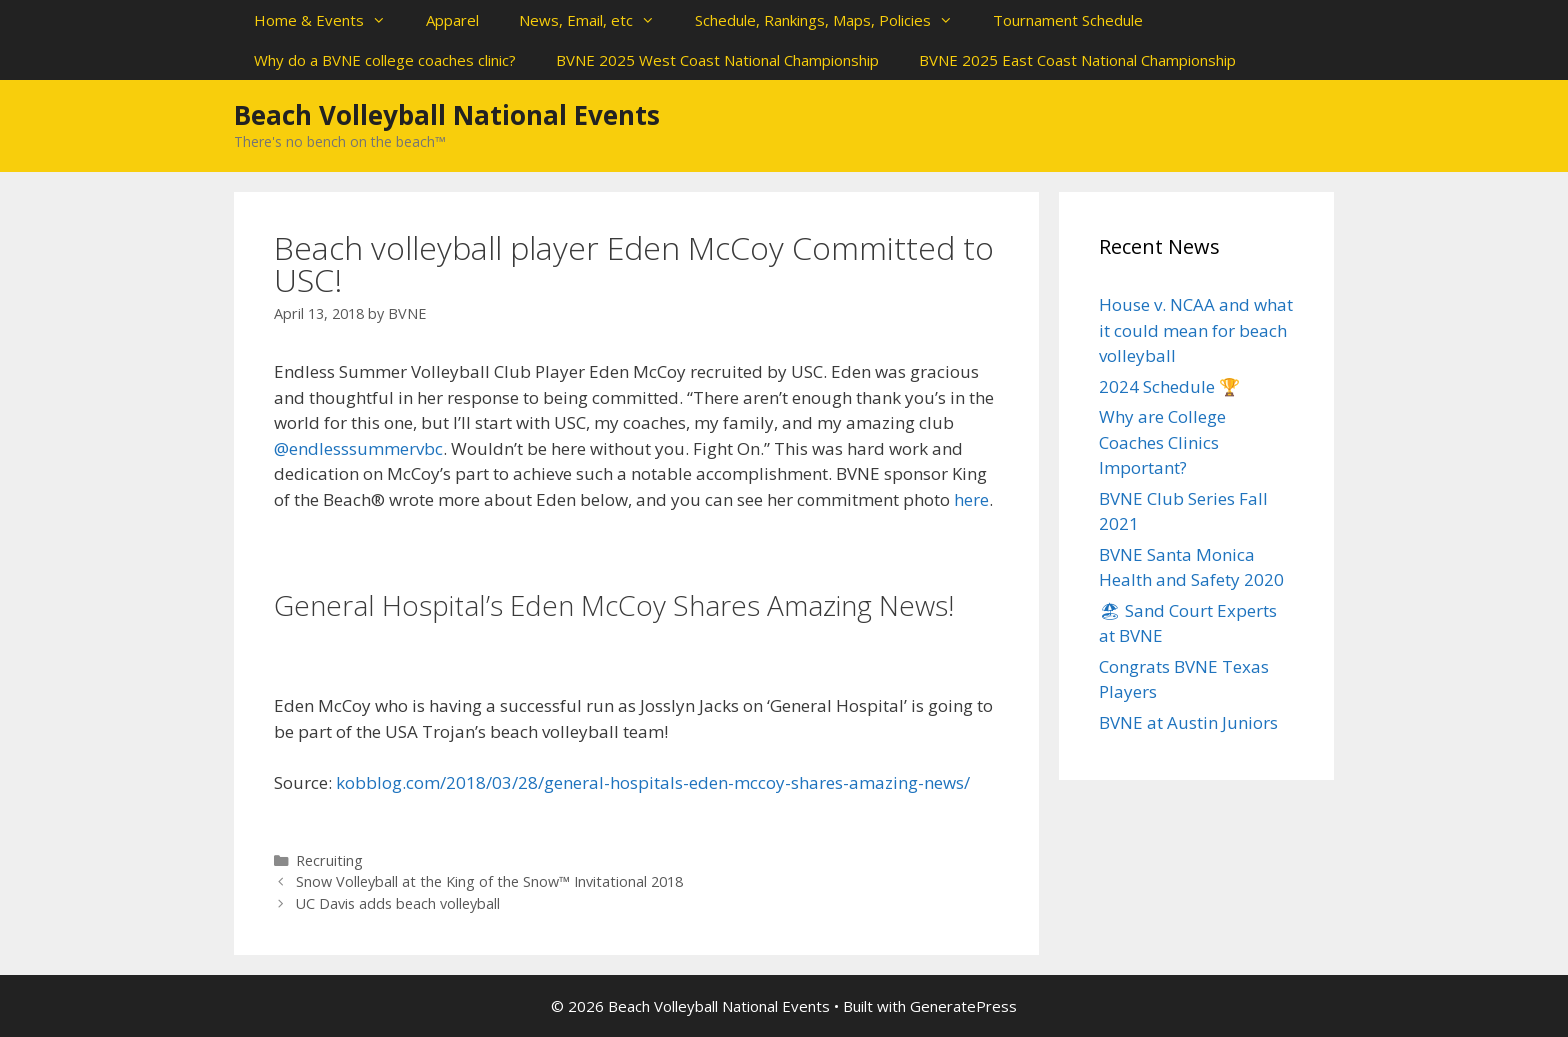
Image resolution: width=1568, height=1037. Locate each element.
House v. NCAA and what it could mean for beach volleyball (1196, 330)
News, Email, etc (597, 20)
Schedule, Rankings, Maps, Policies (834, 20)
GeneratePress (963, 1006)
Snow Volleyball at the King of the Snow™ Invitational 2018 (489, 881)
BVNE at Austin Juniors (1188, 722)
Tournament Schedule (1068, 20)
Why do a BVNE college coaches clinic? (385, 60)
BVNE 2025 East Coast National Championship (1077, 60)
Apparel (452, 20)
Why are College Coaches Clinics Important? (1162, 442)
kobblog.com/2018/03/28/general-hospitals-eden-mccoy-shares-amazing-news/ (653, 782)
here (971, 499)
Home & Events (330, 20)
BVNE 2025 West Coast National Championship (717, 60)
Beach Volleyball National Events (447, 115)
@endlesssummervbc (358, 448)
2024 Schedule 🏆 (1169, 386)
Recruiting (329, 860)
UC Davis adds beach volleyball (398, 903)
